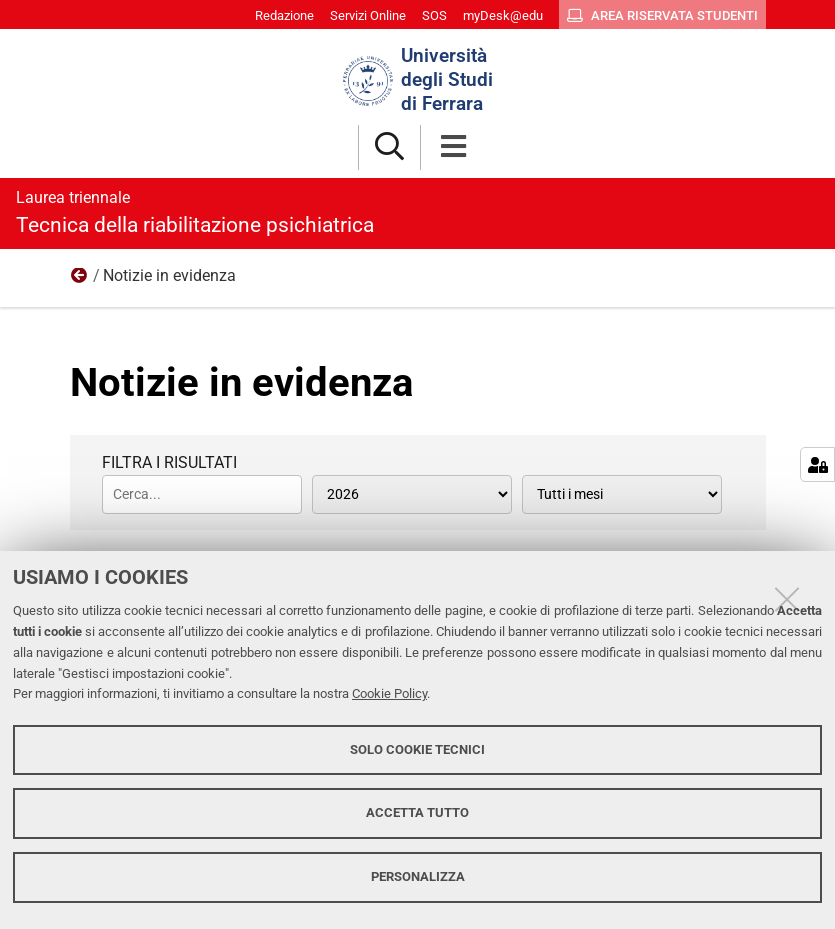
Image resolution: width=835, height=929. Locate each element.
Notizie (80, 280)
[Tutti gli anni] (412, 494)
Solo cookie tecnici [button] (417, 749)
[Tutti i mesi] (622, 494)
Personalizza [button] (418, 876)
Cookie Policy (389, 693)
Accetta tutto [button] (417, 812)
